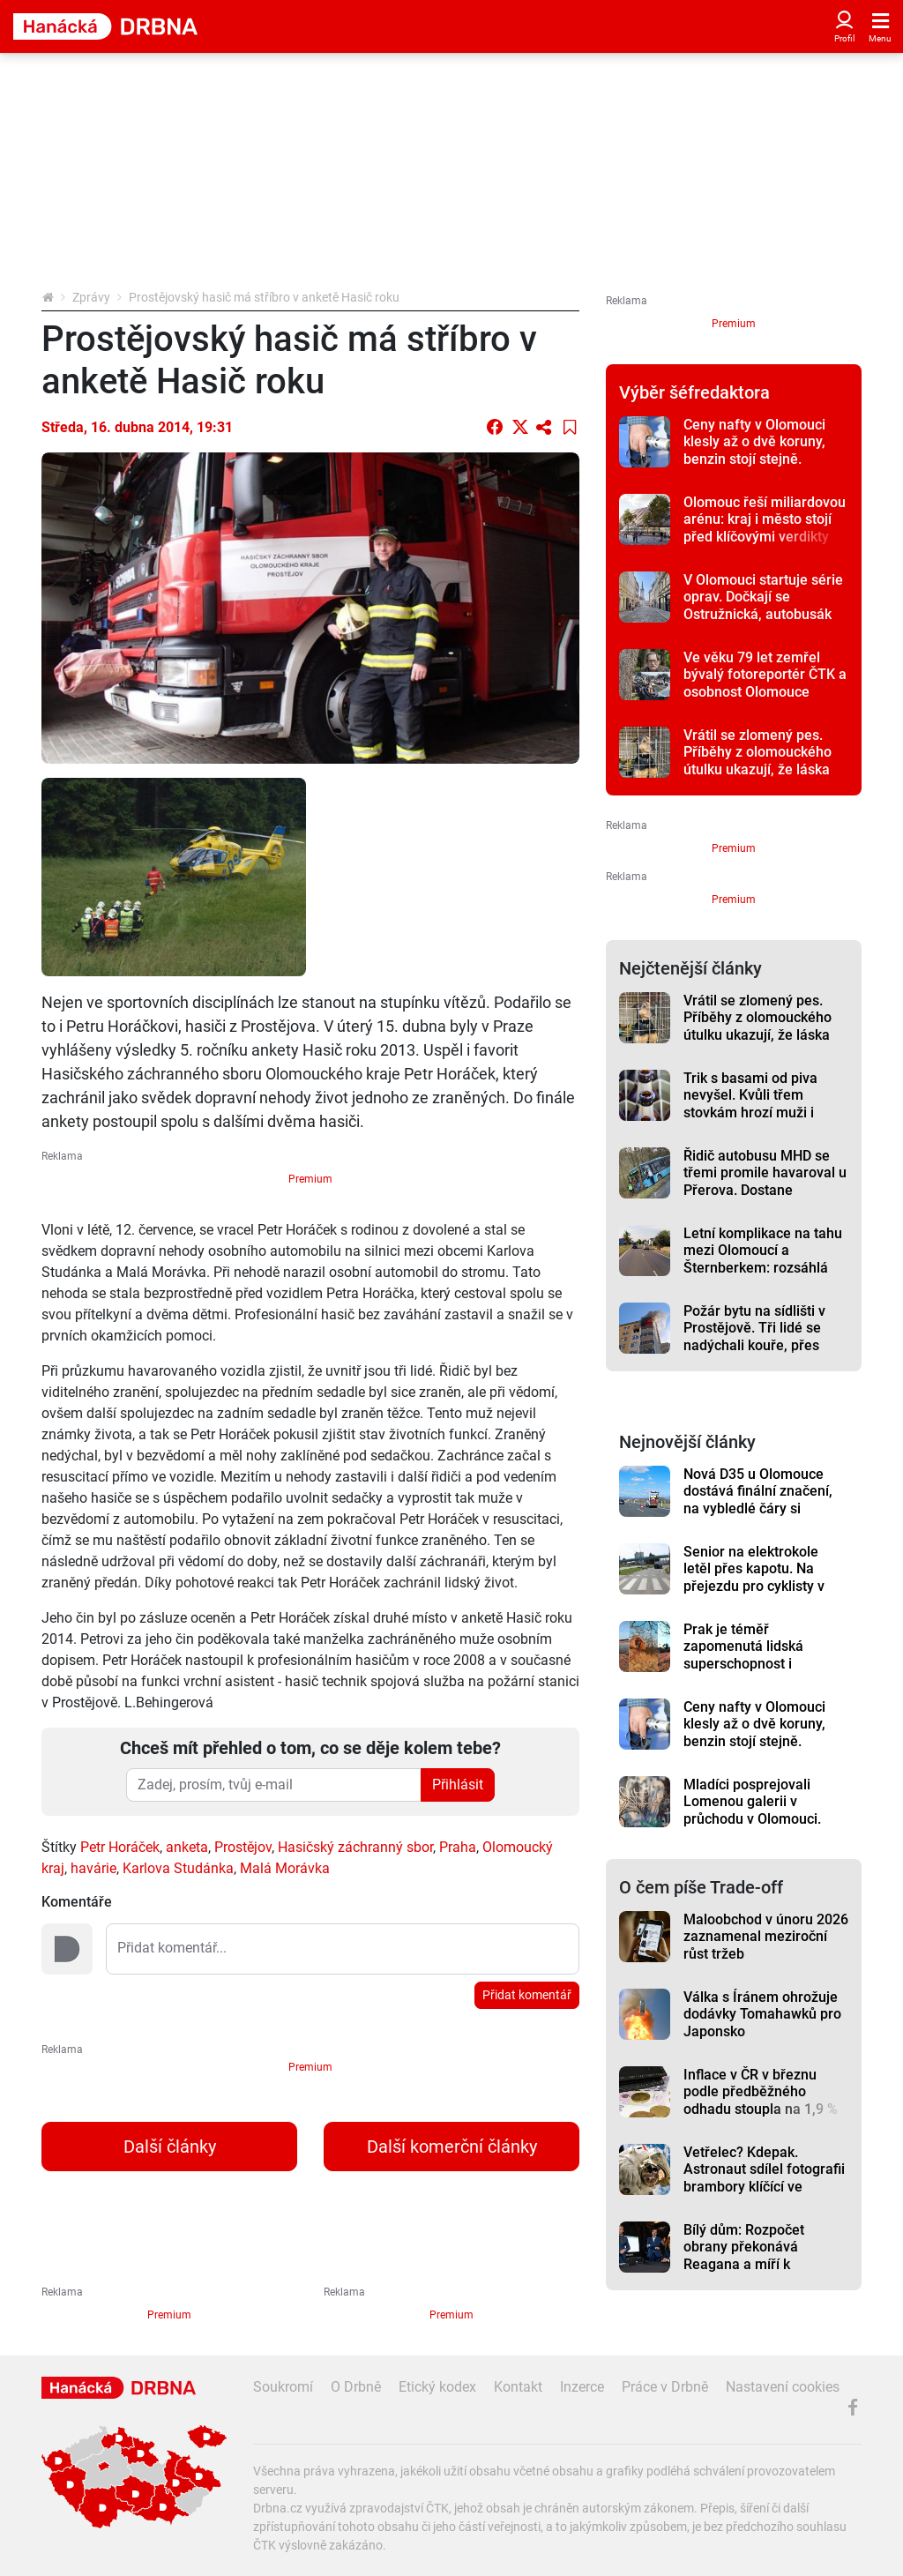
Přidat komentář (526, 1995)
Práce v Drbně (665, 2386)
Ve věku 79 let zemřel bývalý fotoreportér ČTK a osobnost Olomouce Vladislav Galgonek (765, 683)
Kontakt (518, 2386)
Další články (169, 2146)
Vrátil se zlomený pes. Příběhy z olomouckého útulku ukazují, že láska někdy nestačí (757, 761)
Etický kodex (437, 2386)
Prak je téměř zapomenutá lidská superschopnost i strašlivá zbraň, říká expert (745, 1663)
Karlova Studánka (178, 1868)
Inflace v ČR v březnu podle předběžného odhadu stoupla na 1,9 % (760, 2091)
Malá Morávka (285, 1868)
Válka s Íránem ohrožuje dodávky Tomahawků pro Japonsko (762, 2014)
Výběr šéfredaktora (694, 392)
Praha (457, 1847)
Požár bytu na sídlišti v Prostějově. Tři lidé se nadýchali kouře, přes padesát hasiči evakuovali (765, 1336)
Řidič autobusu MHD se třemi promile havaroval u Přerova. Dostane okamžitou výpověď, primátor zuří (765, 1189)
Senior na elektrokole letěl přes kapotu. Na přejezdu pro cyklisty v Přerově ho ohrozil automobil (754, 1585)
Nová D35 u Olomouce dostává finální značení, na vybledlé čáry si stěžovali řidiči (757, 1500)
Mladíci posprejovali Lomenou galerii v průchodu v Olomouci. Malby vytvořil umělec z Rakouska (757, 1818)
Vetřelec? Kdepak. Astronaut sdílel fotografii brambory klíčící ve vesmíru (764, 2178)
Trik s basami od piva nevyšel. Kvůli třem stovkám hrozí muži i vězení (750, 1104)
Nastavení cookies (783, 2386)
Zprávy (91, 297)
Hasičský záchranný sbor (355, 1847)
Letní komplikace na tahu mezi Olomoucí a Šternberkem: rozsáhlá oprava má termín (762, 1259)
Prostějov (243, 1847)
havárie (93, 1868)
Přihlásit (457, 1784)
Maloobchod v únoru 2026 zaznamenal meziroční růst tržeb (765, 1936)
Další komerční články (452, 2146)
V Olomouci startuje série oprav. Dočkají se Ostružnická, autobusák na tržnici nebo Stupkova (763, 605)
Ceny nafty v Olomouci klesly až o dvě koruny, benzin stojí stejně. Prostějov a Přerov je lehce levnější (754, 458)
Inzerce (582, 2386)
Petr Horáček (120, 1847)
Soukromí (283, 2386)
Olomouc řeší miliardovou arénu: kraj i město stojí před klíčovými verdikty (764, 519)
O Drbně (356, 2386)
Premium (310, 1179)
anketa (187, 1847)
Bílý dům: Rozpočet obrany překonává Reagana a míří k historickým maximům (753, 2255)
